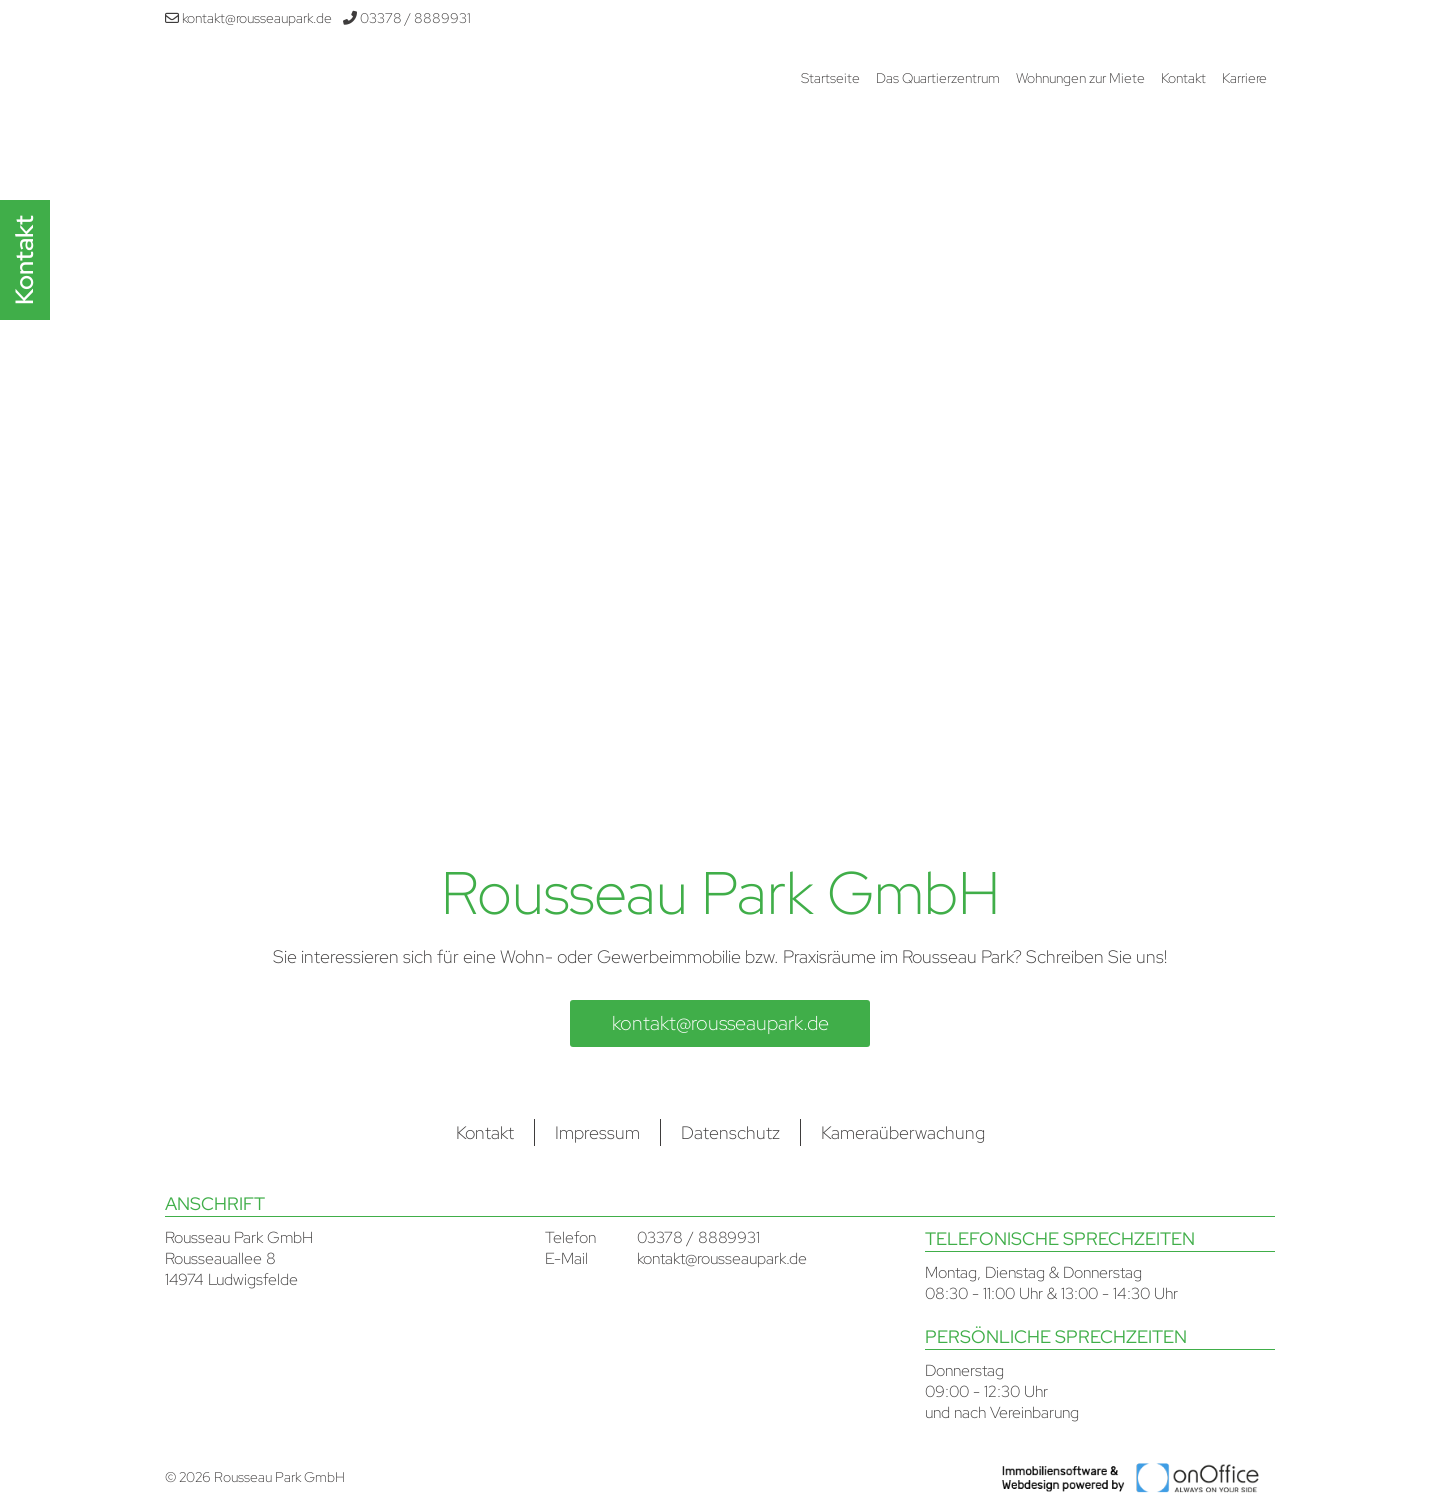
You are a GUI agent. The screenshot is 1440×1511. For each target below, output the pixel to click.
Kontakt (1183, 78)
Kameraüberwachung (903, 1132)
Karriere (1244, 78)
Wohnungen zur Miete (1080, 78)
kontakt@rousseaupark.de (248, 18)
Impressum (597, 1132)
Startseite (830, 78)
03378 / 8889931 (407, 18)
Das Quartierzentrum (938, 78)
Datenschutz (730, 1132)
